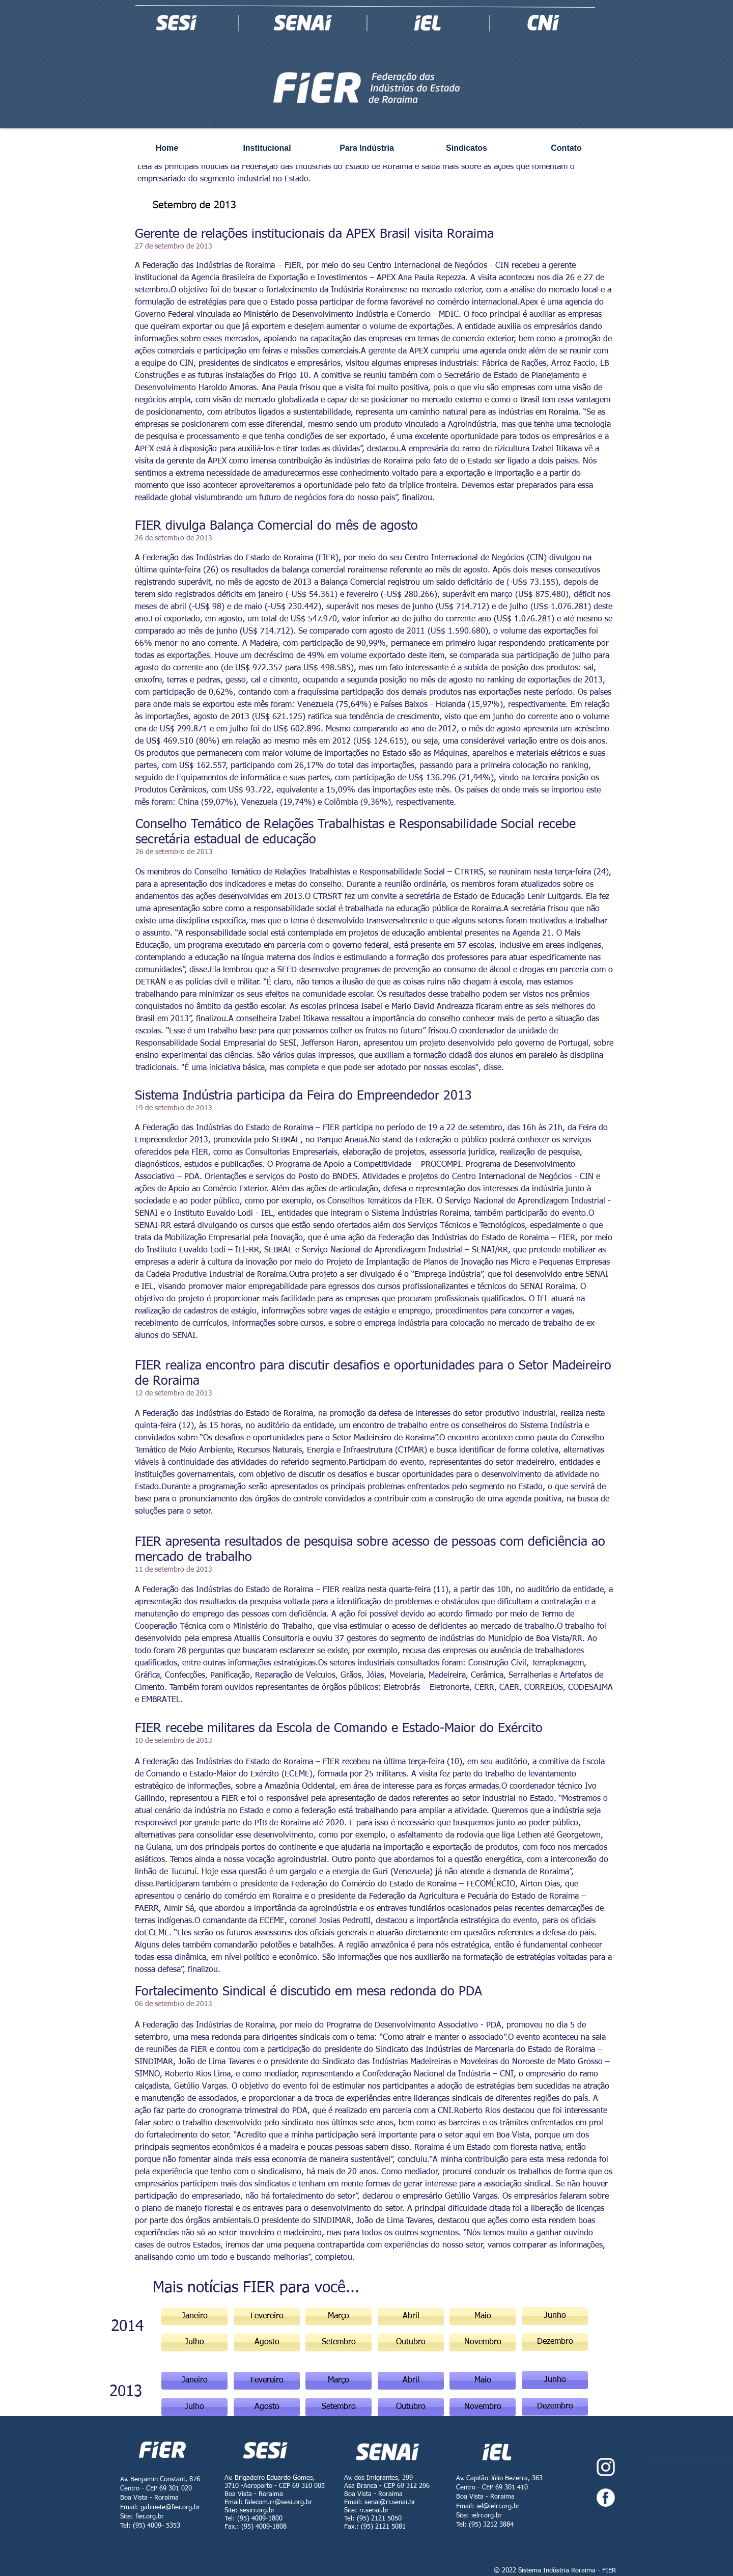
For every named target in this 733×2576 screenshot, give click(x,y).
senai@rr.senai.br (389, 2502)
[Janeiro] (194, 2316)
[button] (338, 2316)
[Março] (338, 2381)
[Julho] (194, 2407)
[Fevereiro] (267, 2316)
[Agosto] (267, 2407)
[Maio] (482, 2381)
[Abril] (411, 2381)
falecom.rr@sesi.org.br (278, 2502)
